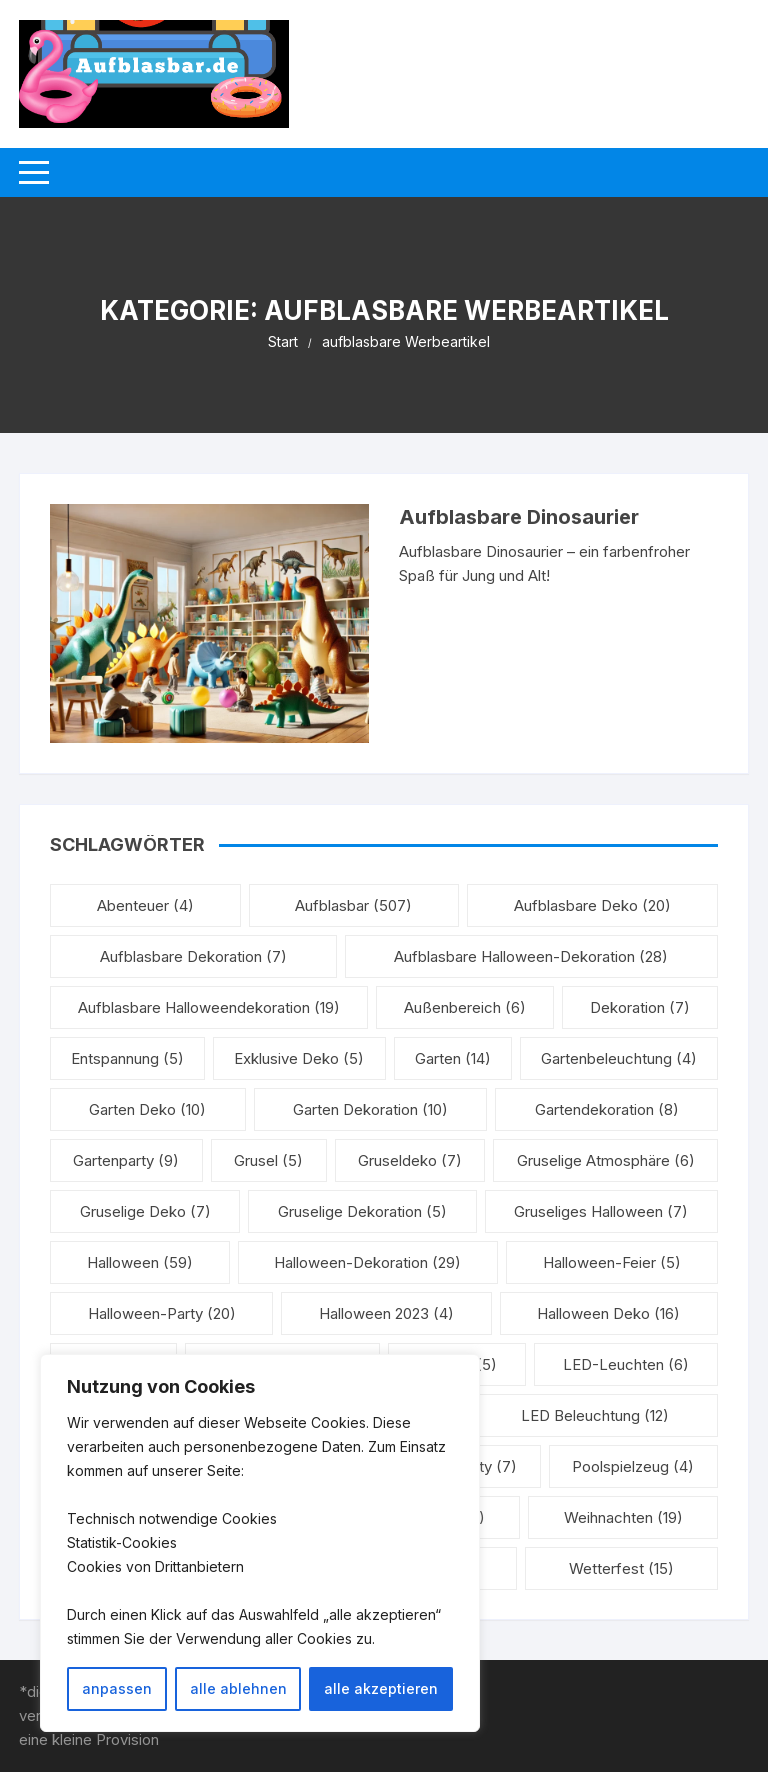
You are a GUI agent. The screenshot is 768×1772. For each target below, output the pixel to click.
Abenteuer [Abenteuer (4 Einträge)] (145, 905)
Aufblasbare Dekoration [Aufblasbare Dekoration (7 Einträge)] (193, 956)
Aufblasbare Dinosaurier (519, 517)
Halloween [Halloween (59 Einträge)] (140, 1262)
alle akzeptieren (381, 1688)
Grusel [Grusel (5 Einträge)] (268, 1160)
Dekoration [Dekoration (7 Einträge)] (640, 1007)
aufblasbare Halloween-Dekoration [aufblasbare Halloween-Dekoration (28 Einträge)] (531, 956)
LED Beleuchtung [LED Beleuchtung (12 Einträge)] (595, 1415)
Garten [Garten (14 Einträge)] (453, 1058)
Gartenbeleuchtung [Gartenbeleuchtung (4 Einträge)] (619, 1058)
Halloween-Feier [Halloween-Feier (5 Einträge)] (612, 1262)
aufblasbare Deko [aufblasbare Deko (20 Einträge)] (592, 905)
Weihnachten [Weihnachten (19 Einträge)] (623, 1517)
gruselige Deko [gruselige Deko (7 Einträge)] (145, 1211)
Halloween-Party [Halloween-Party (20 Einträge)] (162, 1313)
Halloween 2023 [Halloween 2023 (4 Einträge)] (386, 1313)
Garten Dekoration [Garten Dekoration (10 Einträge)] (370, 1109)
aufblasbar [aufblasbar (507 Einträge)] (353, 905)
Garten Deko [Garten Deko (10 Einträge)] (147, 1109)
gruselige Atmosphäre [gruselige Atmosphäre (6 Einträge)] (606, 1160)
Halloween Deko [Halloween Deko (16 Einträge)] (608, 1313)
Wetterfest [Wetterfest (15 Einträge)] (621, 1568)
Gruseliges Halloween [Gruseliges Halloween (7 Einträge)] (601, 1211)
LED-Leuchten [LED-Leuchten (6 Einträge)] (626, 1364)
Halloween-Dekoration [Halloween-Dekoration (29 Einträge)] (367, 1262)
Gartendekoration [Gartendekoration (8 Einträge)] (607, 1109)
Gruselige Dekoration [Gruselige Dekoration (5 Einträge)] (362, 1211)
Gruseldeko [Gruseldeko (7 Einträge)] (410, 1160)
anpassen (117, 1688)
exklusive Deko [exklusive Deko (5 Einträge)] (299, 1058)
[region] (260, 1543)
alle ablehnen (238, 1688)
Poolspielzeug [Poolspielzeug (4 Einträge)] (633, 1466)
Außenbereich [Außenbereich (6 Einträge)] (465, 1007)
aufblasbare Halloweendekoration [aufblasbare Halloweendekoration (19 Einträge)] (209, 1007)
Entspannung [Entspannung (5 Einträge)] (127, 1058)
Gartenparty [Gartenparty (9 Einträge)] (126, 1160)
